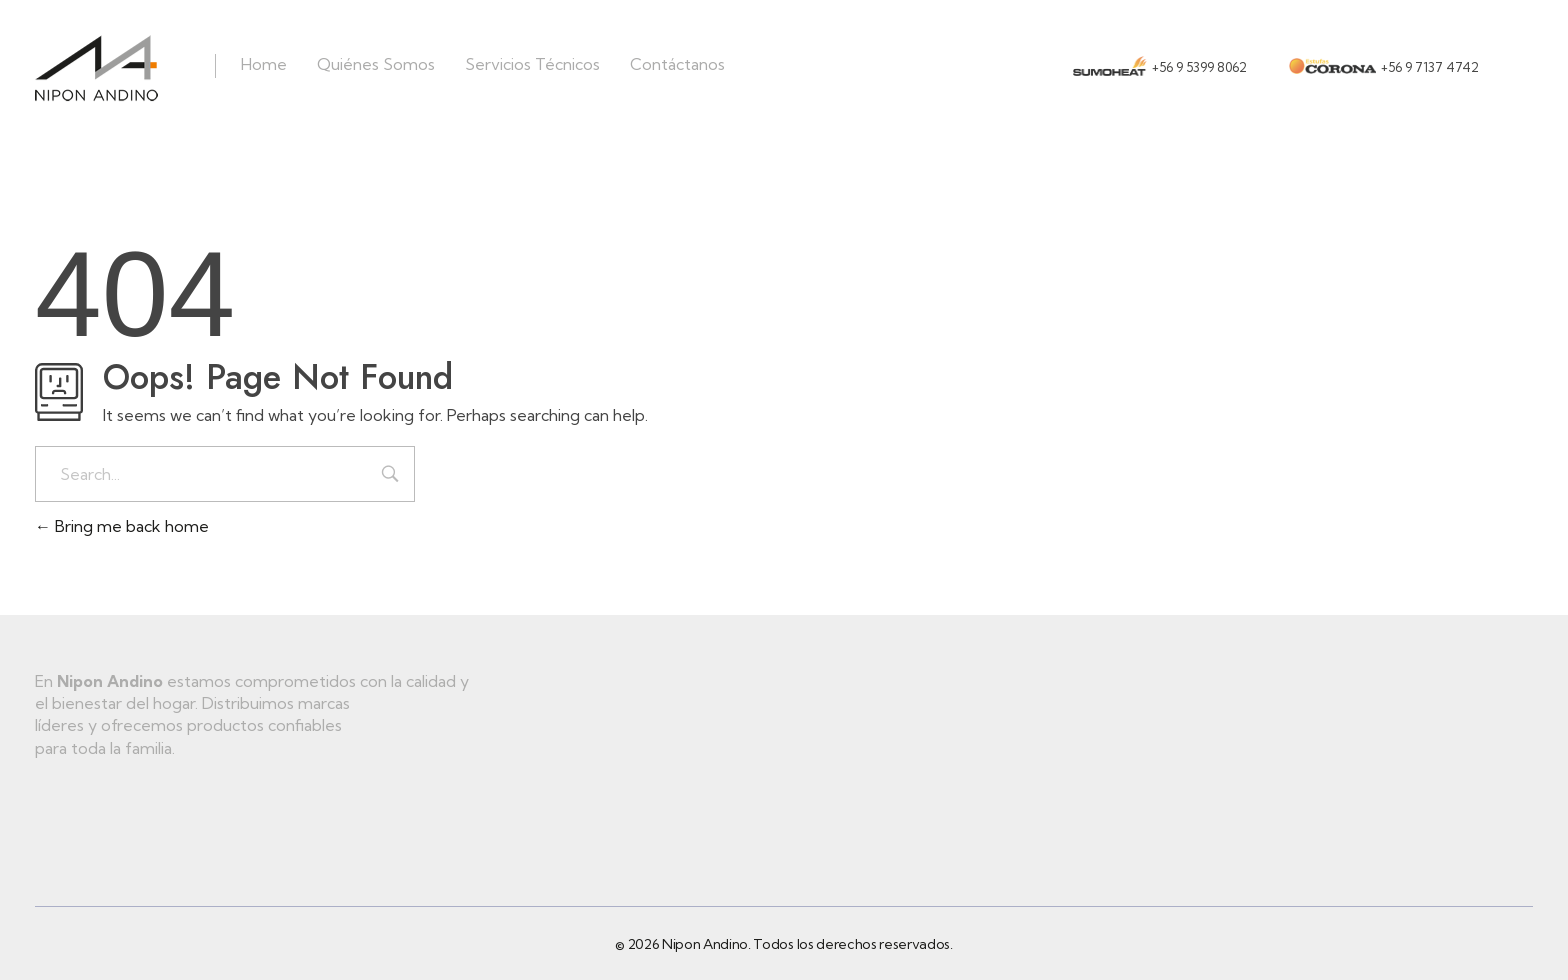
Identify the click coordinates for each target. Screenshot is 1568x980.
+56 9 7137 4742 (1430, 67)
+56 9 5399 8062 (1199, 67)
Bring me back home (122, 526)
